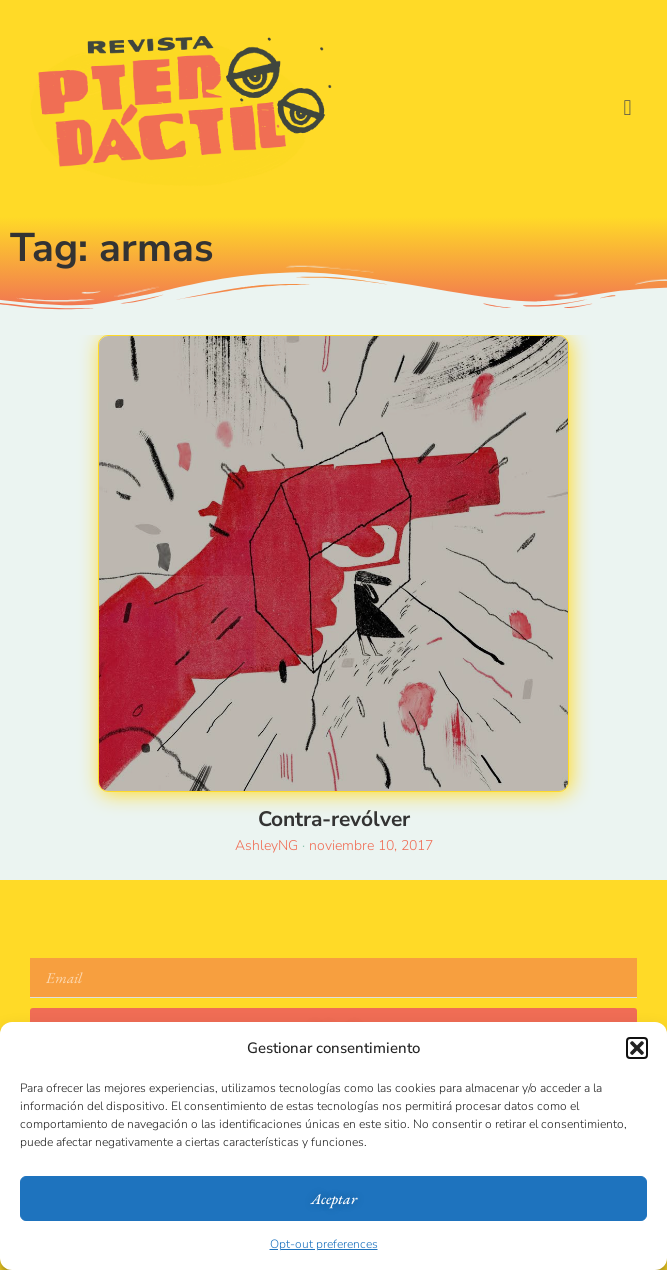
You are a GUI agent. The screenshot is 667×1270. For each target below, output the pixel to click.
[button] (637, 1048)
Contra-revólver (334, 819)
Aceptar (334, 1198)
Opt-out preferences (324, 1244)
